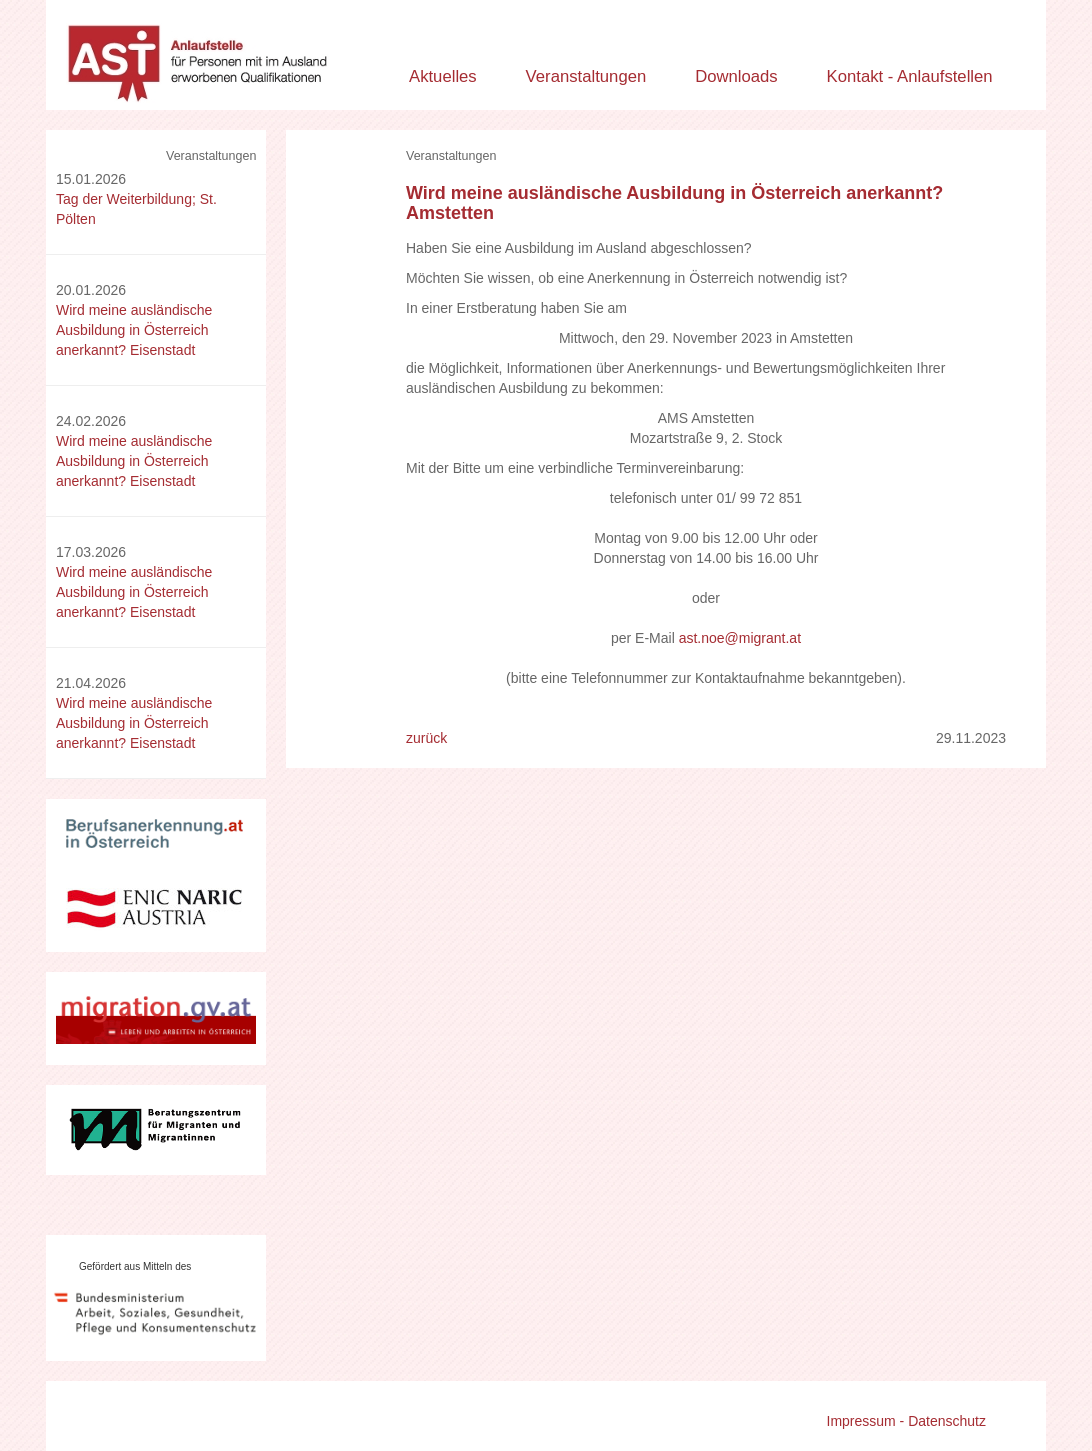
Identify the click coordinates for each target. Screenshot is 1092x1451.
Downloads (736, 76)
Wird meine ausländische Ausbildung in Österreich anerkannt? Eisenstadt (134, 330)
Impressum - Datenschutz (907, 1421)
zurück (426, 738)
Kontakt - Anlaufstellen (910, 76)
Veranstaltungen (586, 76)
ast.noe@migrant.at (740, 638)
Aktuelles (443, 76)
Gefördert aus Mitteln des (135, 1266)
